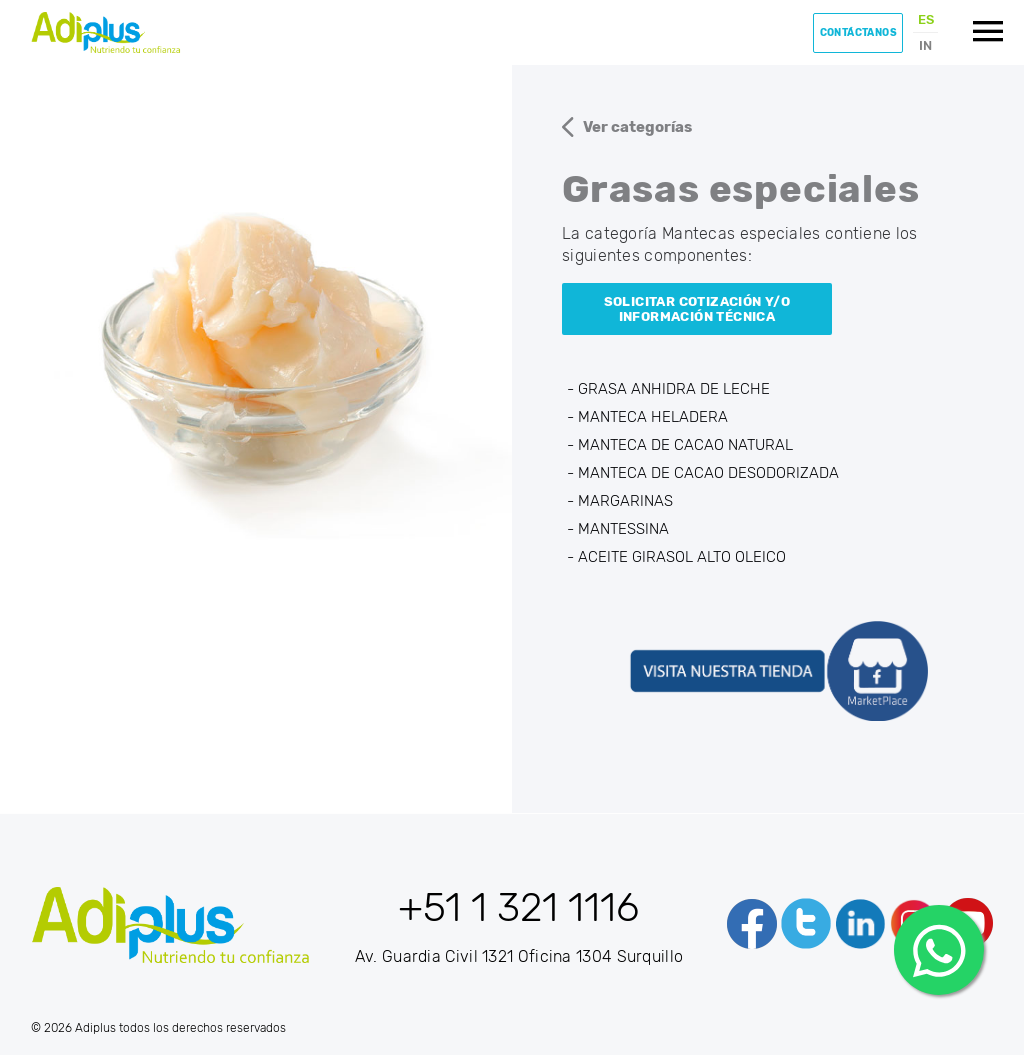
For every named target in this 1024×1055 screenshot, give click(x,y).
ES (926, 19)
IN (925, 45)
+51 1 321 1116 (518, 907)
